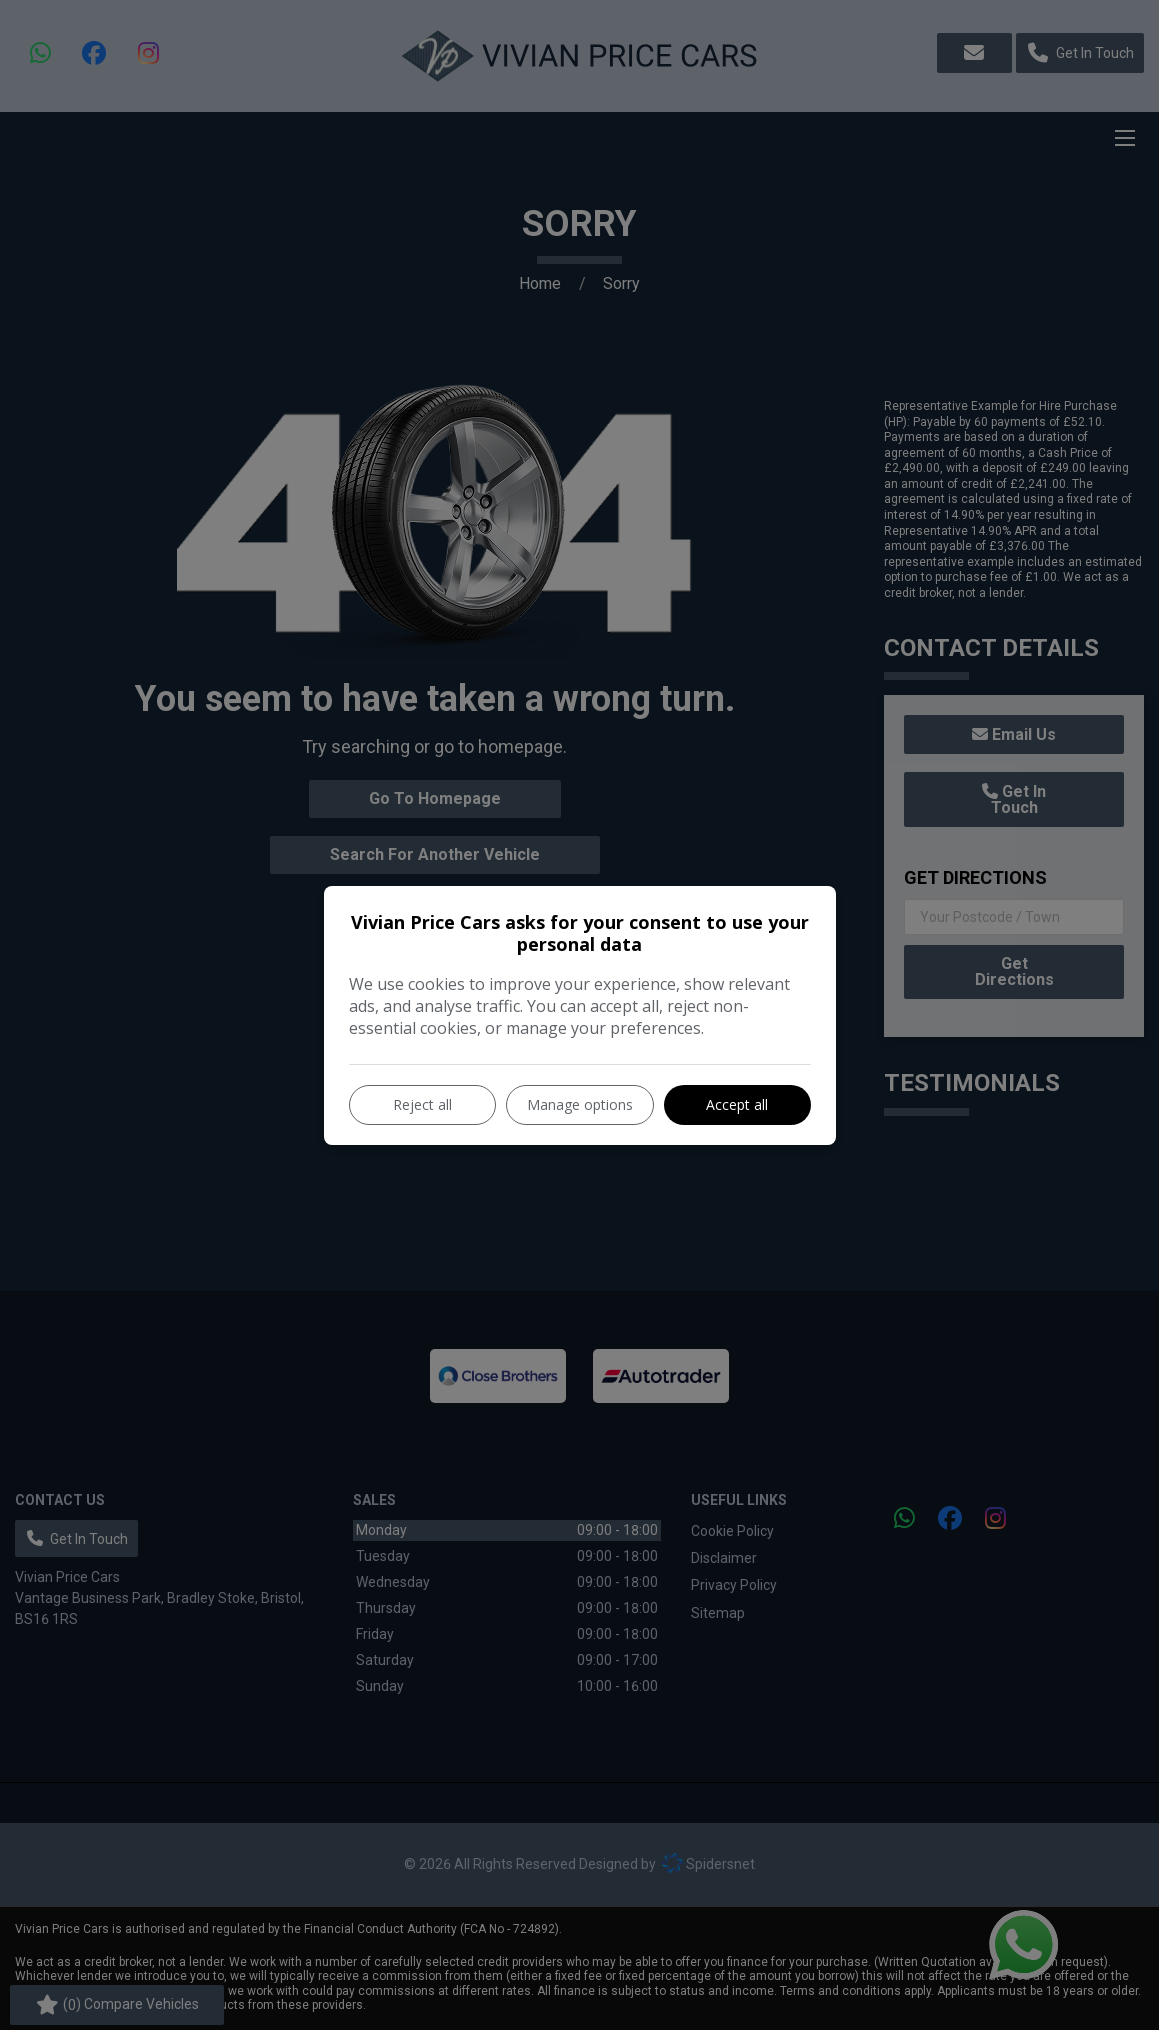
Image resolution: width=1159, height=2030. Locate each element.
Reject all (422, 1104)
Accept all (737, 1104)
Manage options (580, 1104)
